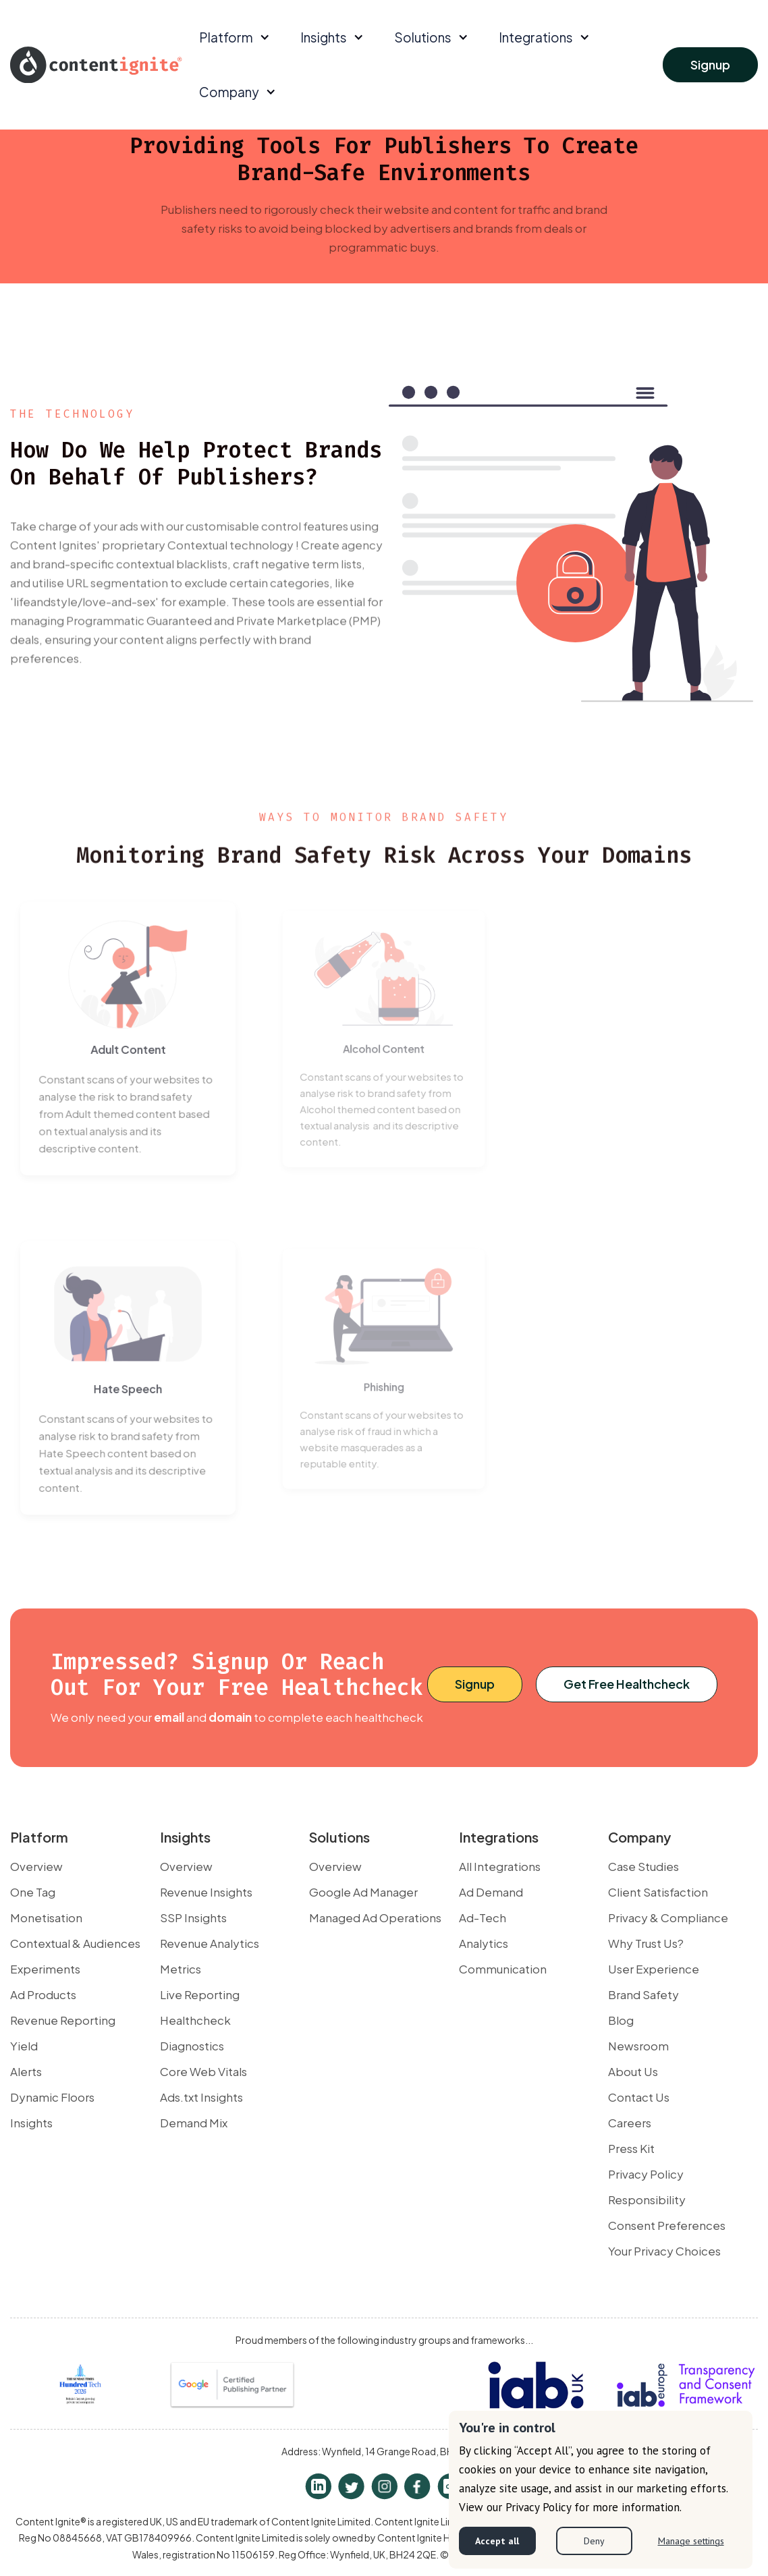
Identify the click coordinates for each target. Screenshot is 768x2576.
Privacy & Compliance (668, 1917)
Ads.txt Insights (201, 2097)
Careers (629, 2122)
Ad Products (43, 1994)
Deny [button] (594, 2541)
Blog (621, 2020)
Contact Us (638, 2097)
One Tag (32, 1891)
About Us (633, 2071)
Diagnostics (192, 2045)
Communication (503, 1968)
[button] (232, 37)
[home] (96, 64)
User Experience (653, 1968)
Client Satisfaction (658, 1891)
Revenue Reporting (62, 2020)
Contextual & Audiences (75, 1943)
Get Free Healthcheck (627, 1683)
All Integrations (500, 1866)
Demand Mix (193, 2122)
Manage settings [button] (691, 2541)
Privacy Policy (646, 2173)
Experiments (45, 1968)
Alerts (26, 2071)
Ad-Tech (482, 1917)
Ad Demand (491, 1891)
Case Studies (643, 1866)
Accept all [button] (497, 2541)
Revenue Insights (206, 1891)
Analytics (483, 1943)
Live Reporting (200, 1994)
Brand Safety (643, 1994)
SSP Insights (193, 1917)
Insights (31, 2122)
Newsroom (638, 2045)
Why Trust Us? (646, 1943)
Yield (24, 2045)
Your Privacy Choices (664, 2250)
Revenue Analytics (209, 1943)
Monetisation (46, 1917)
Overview (36, 1866)
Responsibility (647, 2199)
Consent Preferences (666, 2225)
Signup (710, 64)
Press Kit (631, 2148)
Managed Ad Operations (375, 1917)
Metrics (180, 1968)
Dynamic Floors (52, 2097)
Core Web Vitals (203, 2071)
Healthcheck (195, 2020)
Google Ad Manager (363, 1891)
